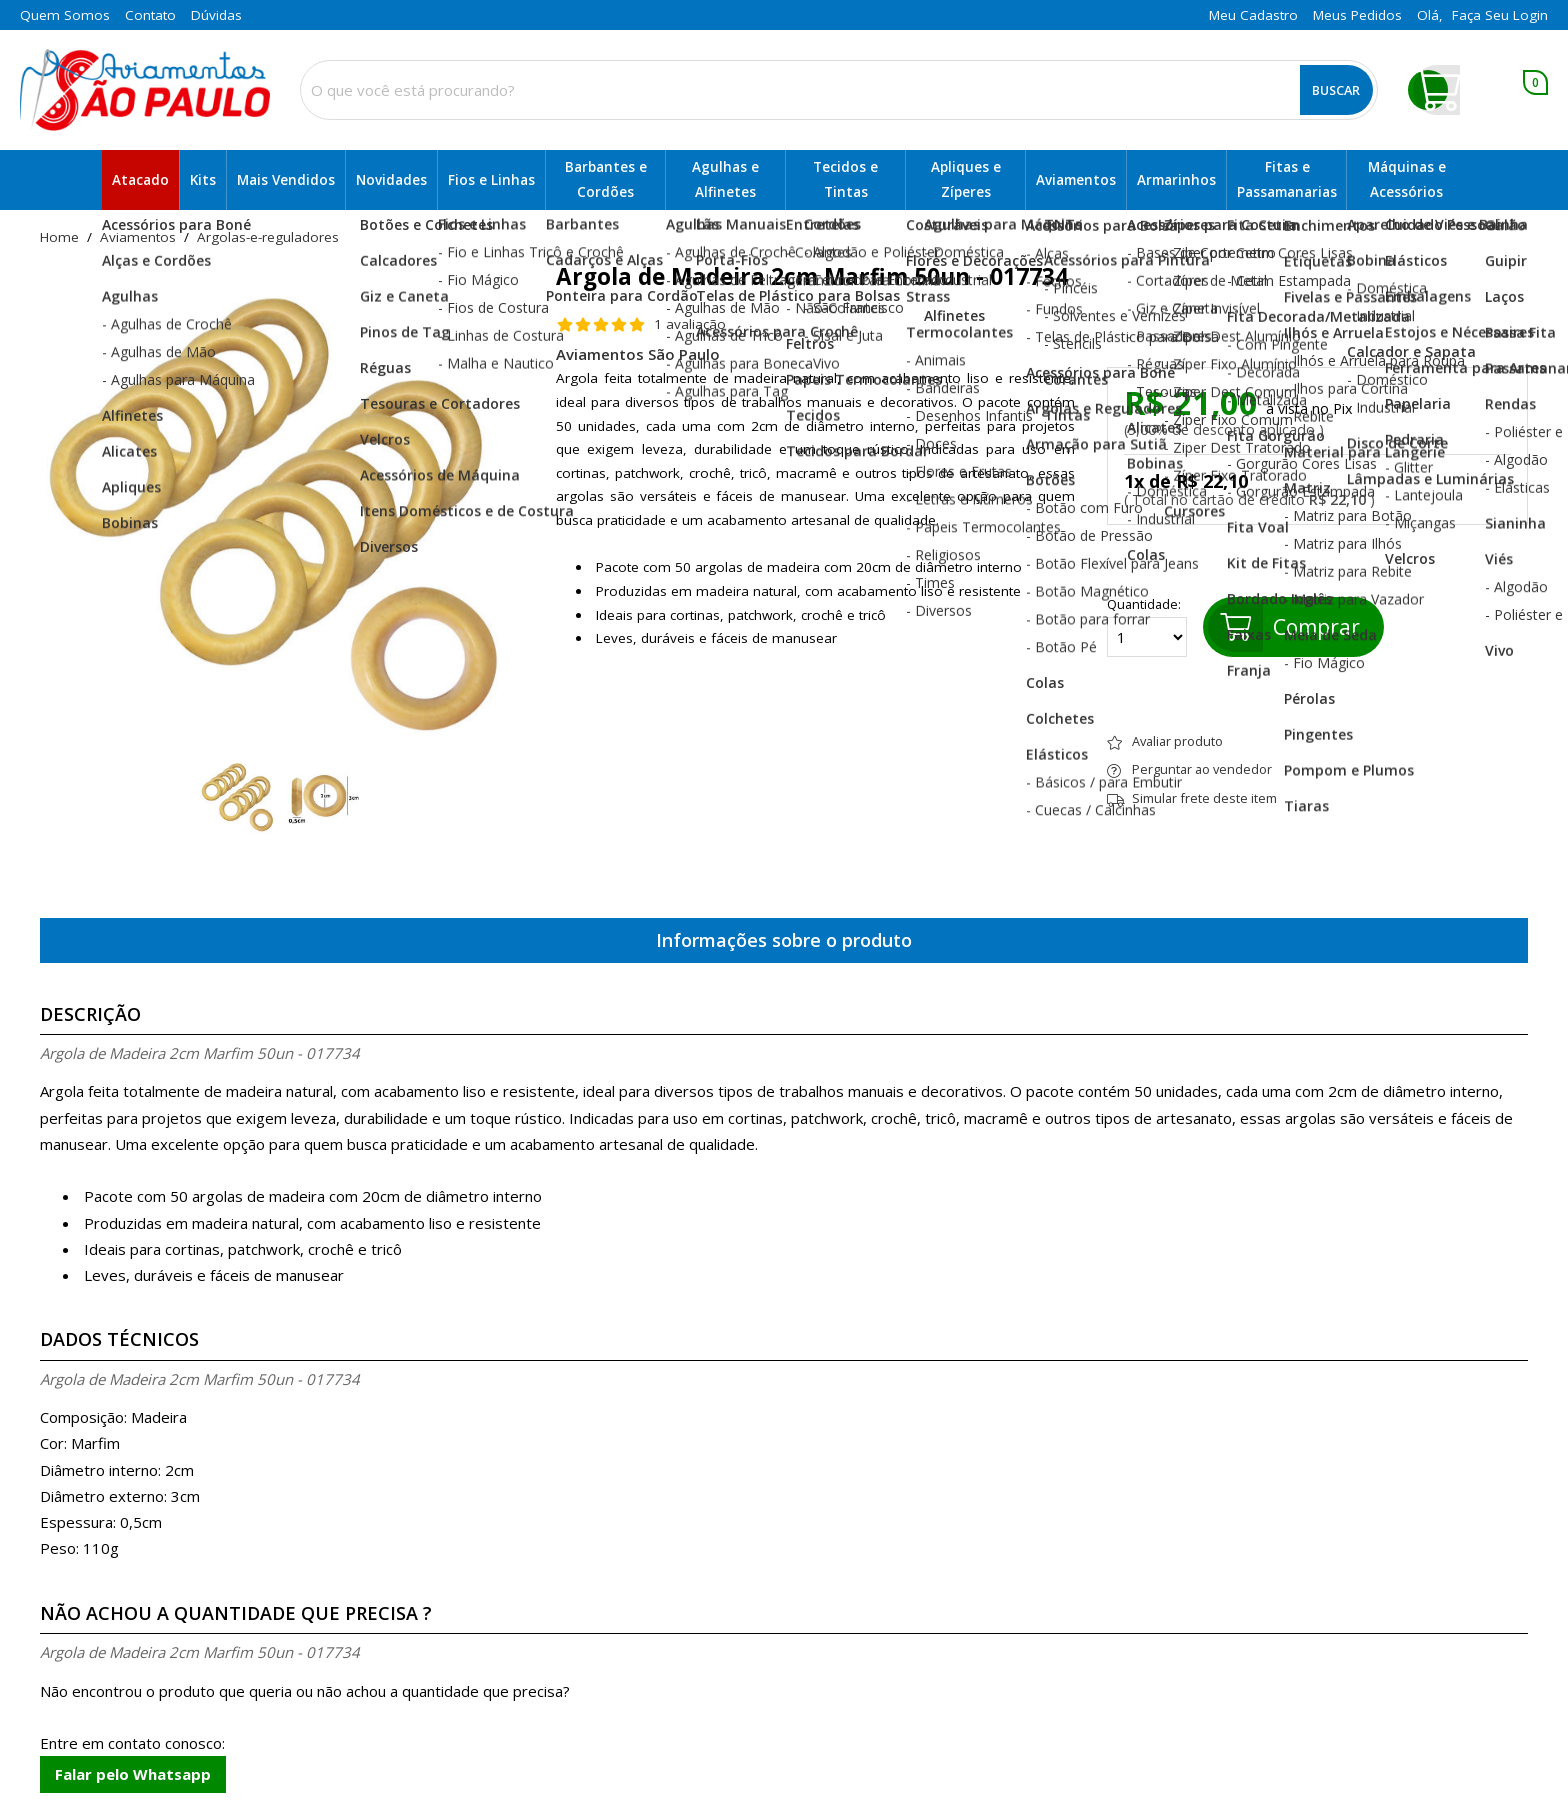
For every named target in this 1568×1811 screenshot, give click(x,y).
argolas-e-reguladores (268, 238)
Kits (203, 180)
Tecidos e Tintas (845, 179)
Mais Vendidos (286, 180)
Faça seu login (1500, 15)
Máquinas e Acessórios (1407, 179)
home (59, 238)
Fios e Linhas (491, 180)
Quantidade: (1147, 627)
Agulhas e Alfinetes (725, 179)
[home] (145, 90)
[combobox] (839, 90)
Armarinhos (1176, 180)
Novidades (391, 180)
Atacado (140, 180)
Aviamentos (1076, 180)
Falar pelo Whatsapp (133, 1774)
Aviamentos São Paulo (638, 354)
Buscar (1336, 90)
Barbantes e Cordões (606, 179)
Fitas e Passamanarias (1287, 179)
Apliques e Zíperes (966, 179)
